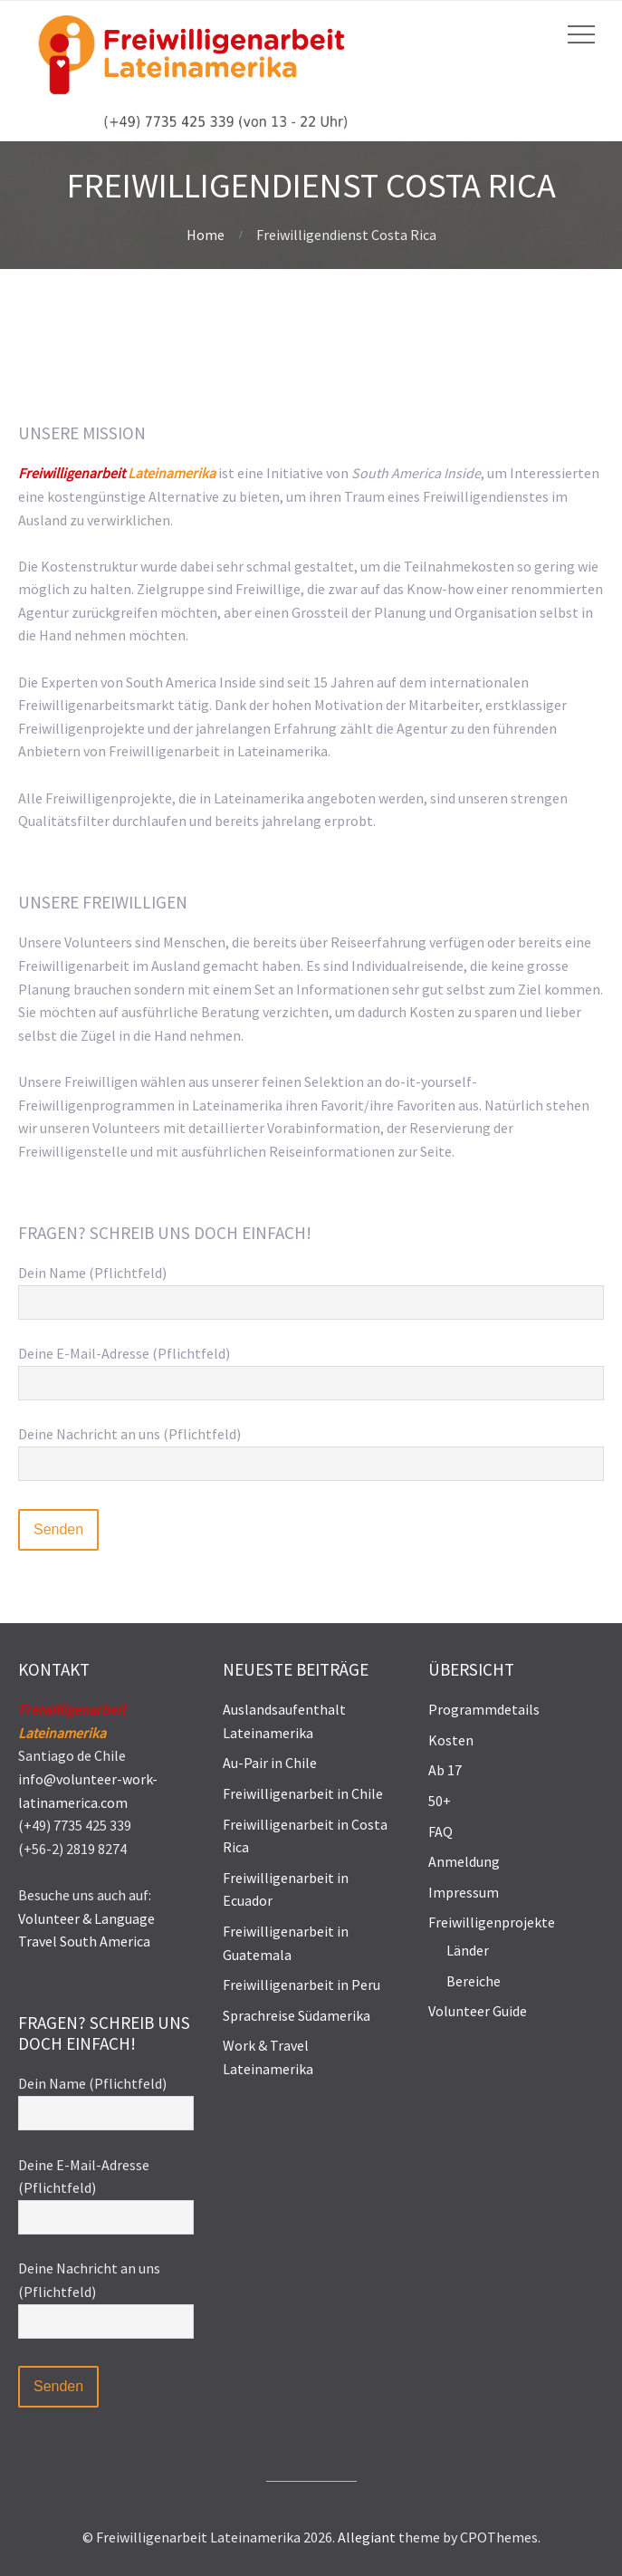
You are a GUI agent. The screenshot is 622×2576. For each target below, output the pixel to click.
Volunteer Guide (477, 2011)
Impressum (463, 1892)
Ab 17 (445, 1770)
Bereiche (473, 1981)
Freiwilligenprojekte (491, 1922)
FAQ (440, 1831)
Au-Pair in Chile (270, 1763)
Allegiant (367, 2537)
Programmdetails (484, 1709)
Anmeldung (464, 1861)
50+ (439, 1801)
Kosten (451, 1740)
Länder (467, 1950)
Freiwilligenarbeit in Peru (301, 1984)
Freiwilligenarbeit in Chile (303, 1793)
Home (206, 235)
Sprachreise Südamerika (296, 2015)
